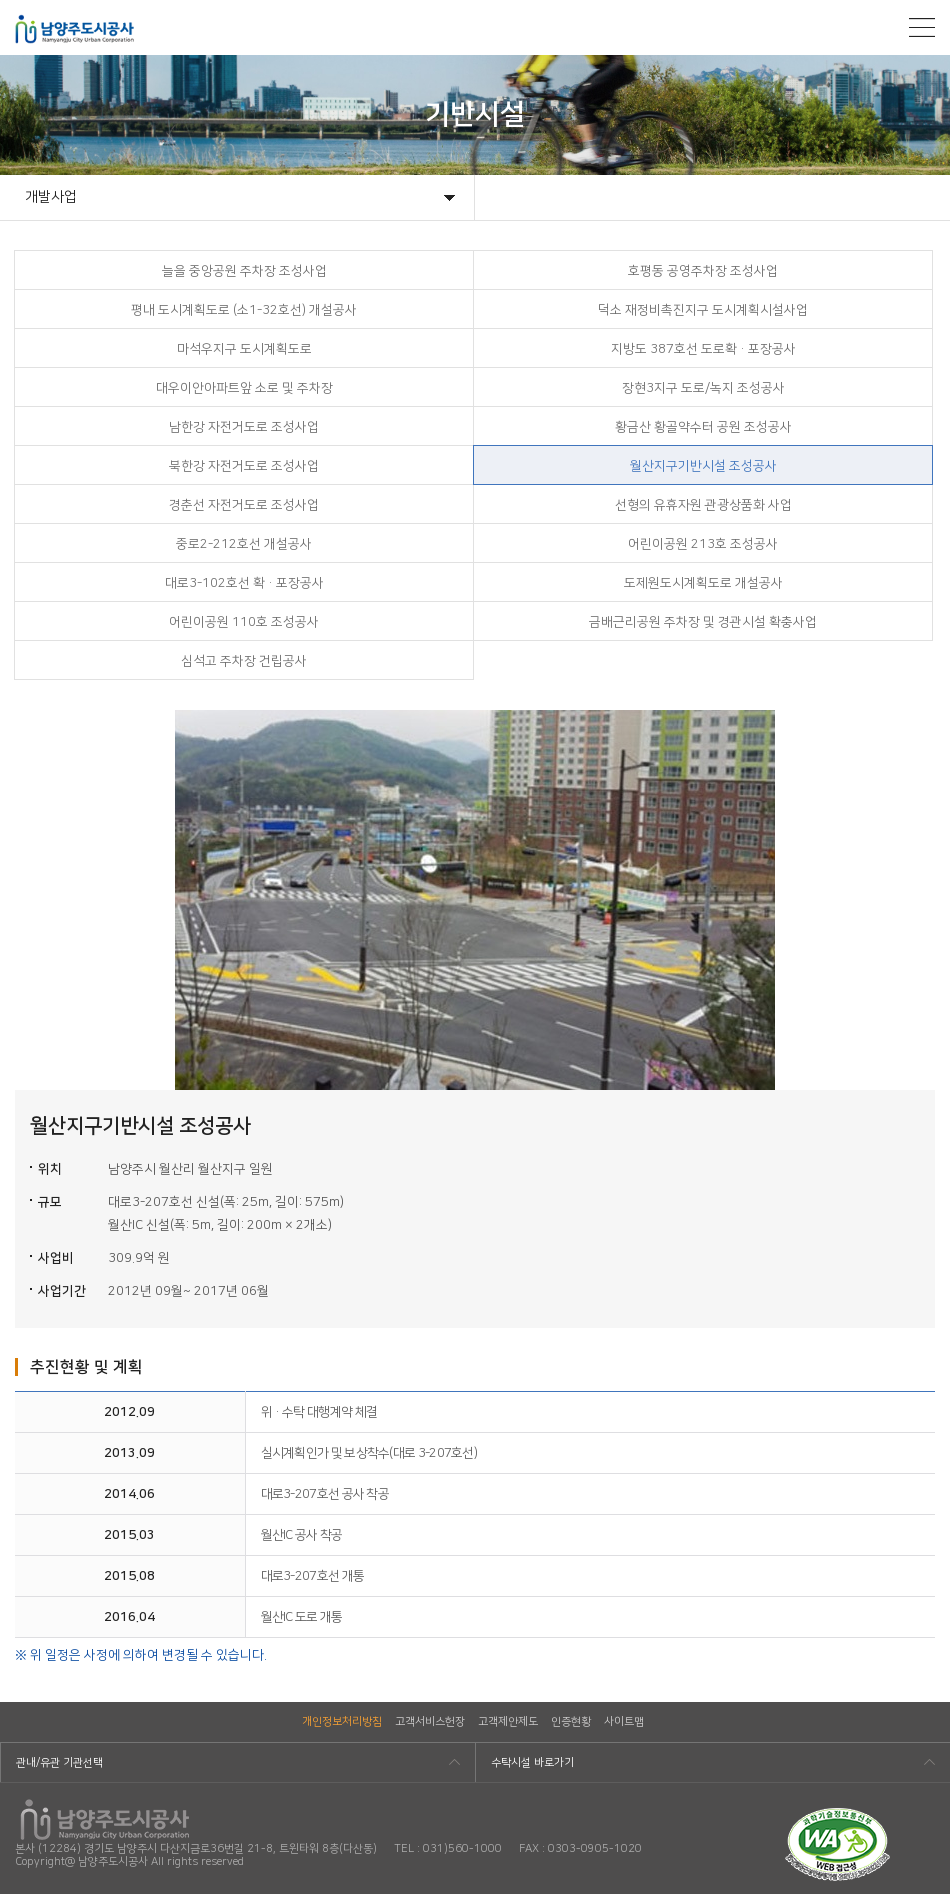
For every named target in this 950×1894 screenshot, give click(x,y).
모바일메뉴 (922, 27)
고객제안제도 (508, 1722)
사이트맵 (624, 1722)
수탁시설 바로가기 (532, 1763)
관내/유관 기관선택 (59, 1763)
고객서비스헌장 (430, 1722)
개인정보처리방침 (342, 1722)
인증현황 (571, 1722)
